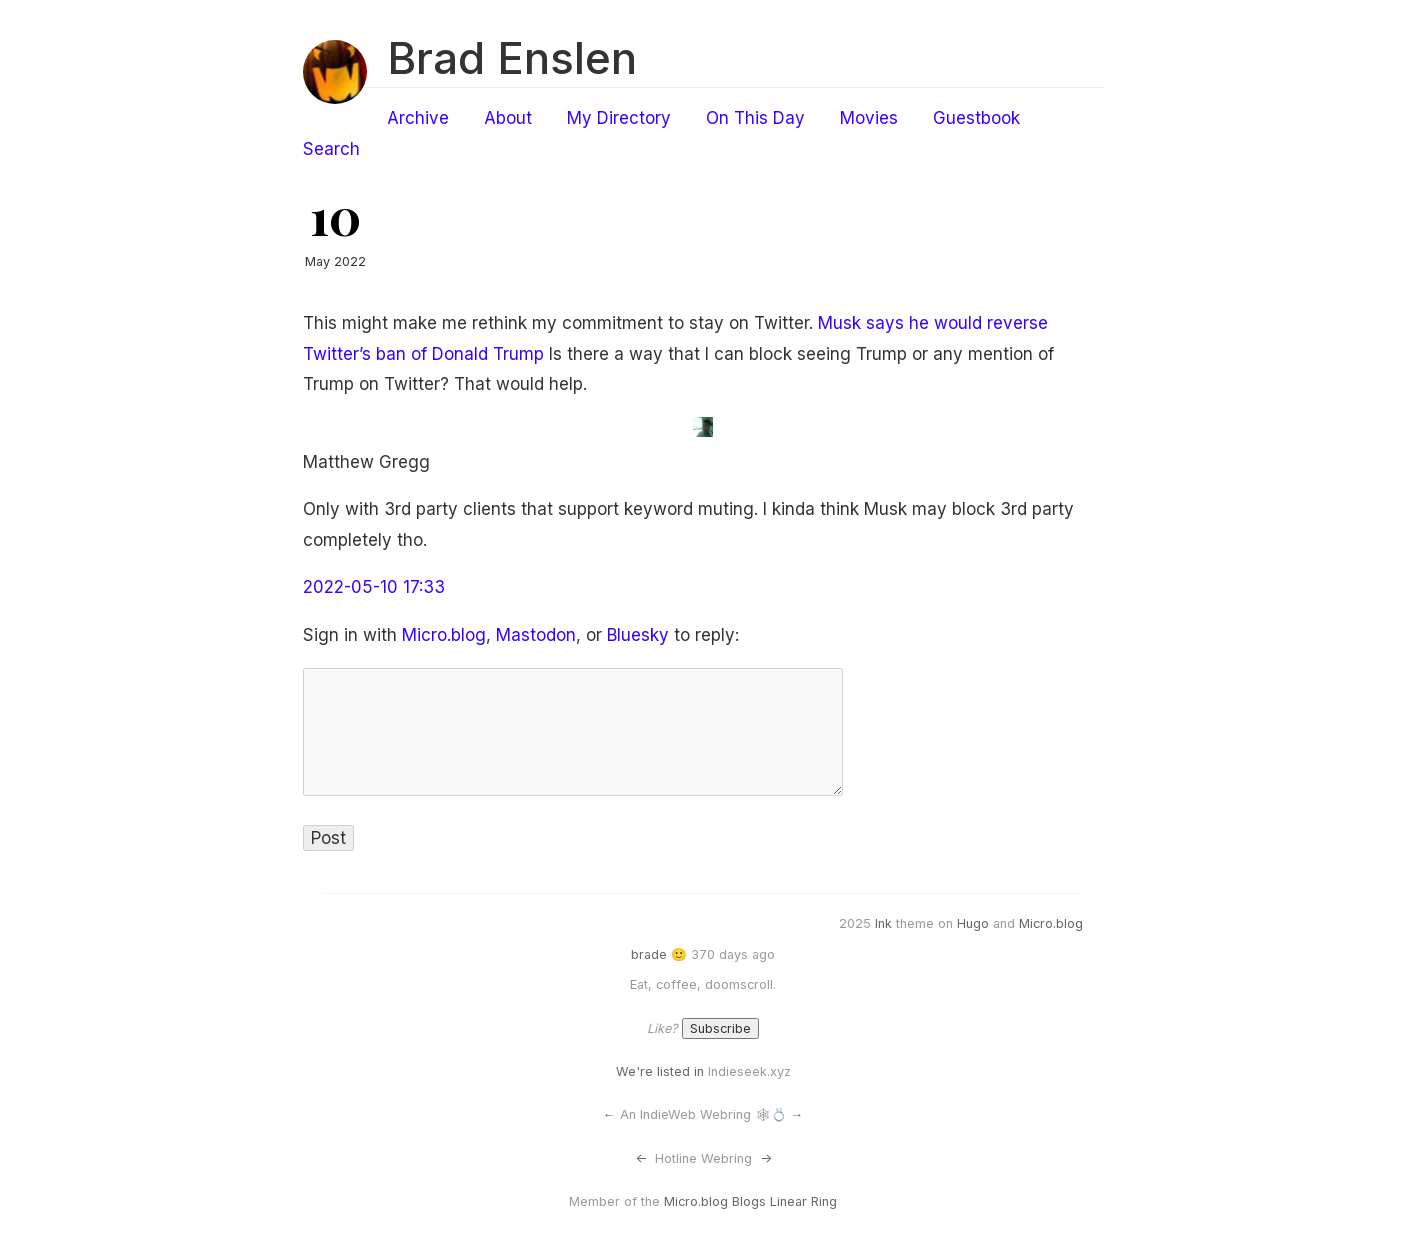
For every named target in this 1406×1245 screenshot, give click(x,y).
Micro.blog (444, 635)
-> (766, 1158)
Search (331, 149)
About (508, 118)
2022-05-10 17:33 (374, 587)
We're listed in (660, 1071)
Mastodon (536, 635)
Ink (883, 923)
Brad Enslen (512, 58)
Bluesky (638, 635)
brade (649, 954)
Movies (869, 118)
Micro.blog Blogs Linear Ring (750, 1201)
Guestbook (976, 118)
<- (641, 1158)
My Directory (619, 118)
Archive (418, 118)
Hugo (973, 923)
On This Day (755, 118)
